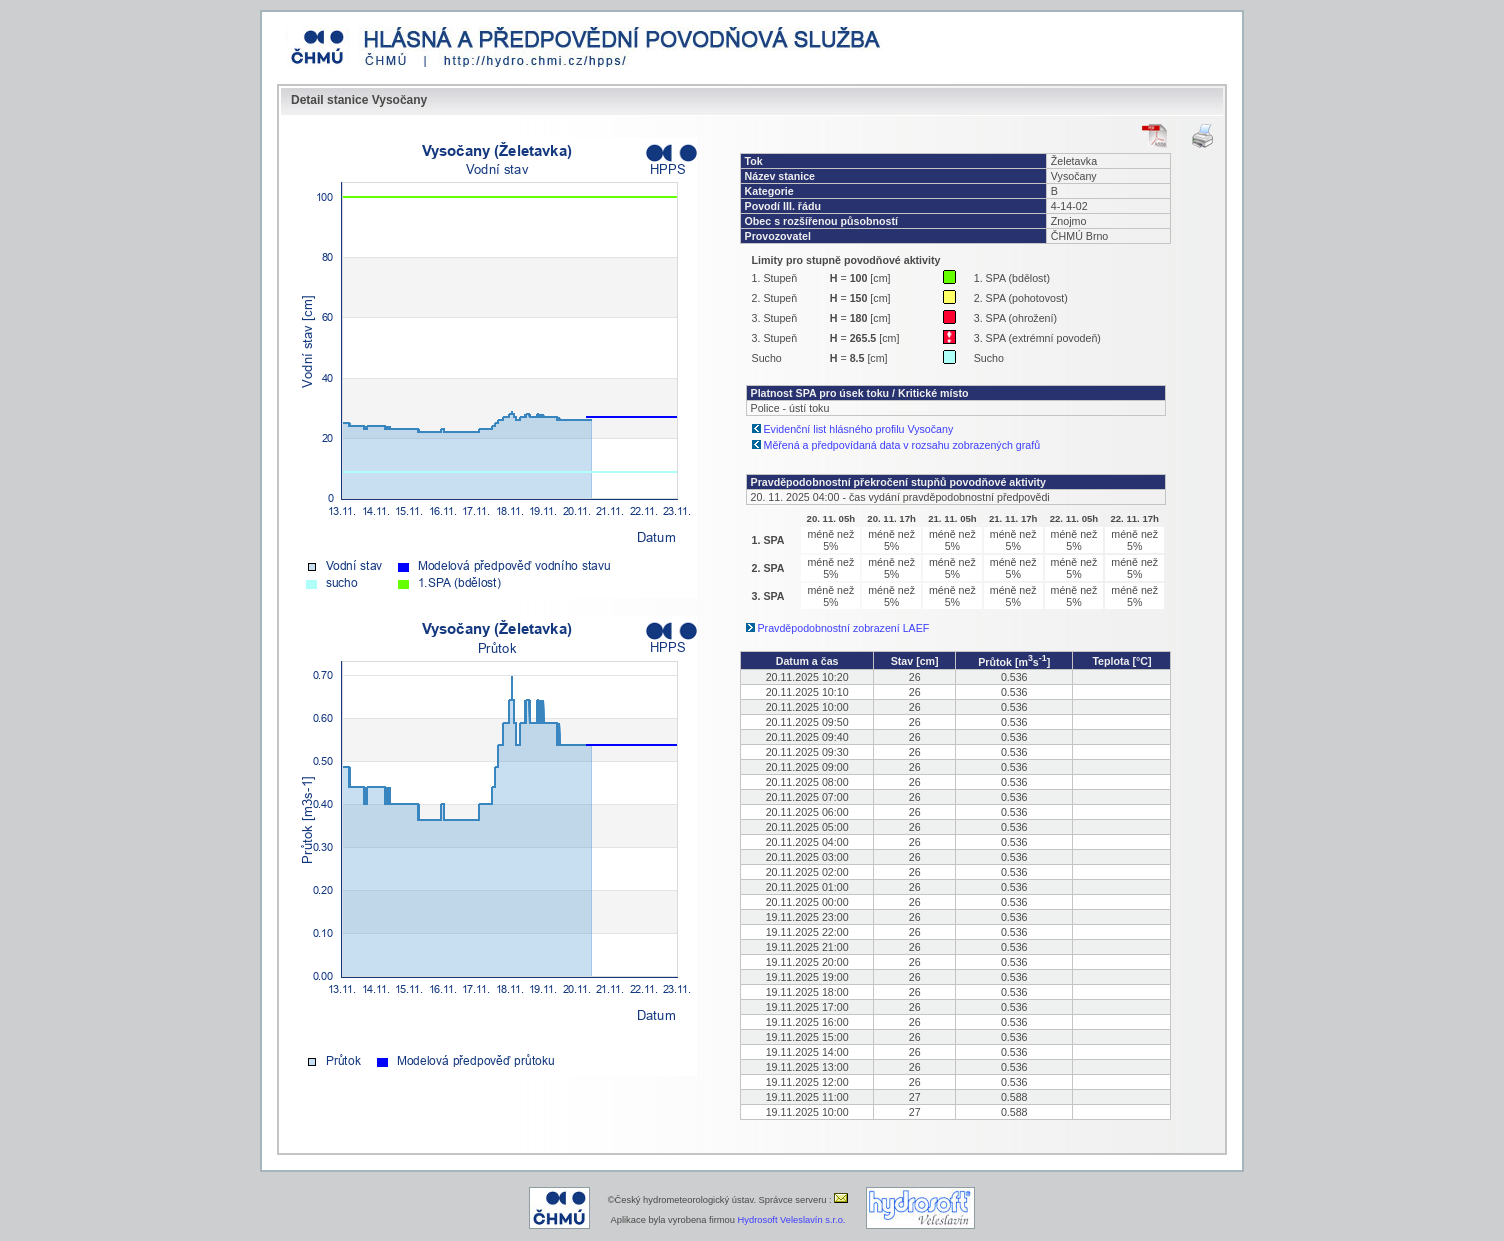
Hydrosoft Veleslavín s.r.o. (792, 1220)
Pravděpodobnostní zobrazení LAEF (844, 628)
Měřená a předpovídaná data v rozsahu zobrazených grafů (902, 445)
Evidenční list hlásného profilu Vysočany (859, 429)
